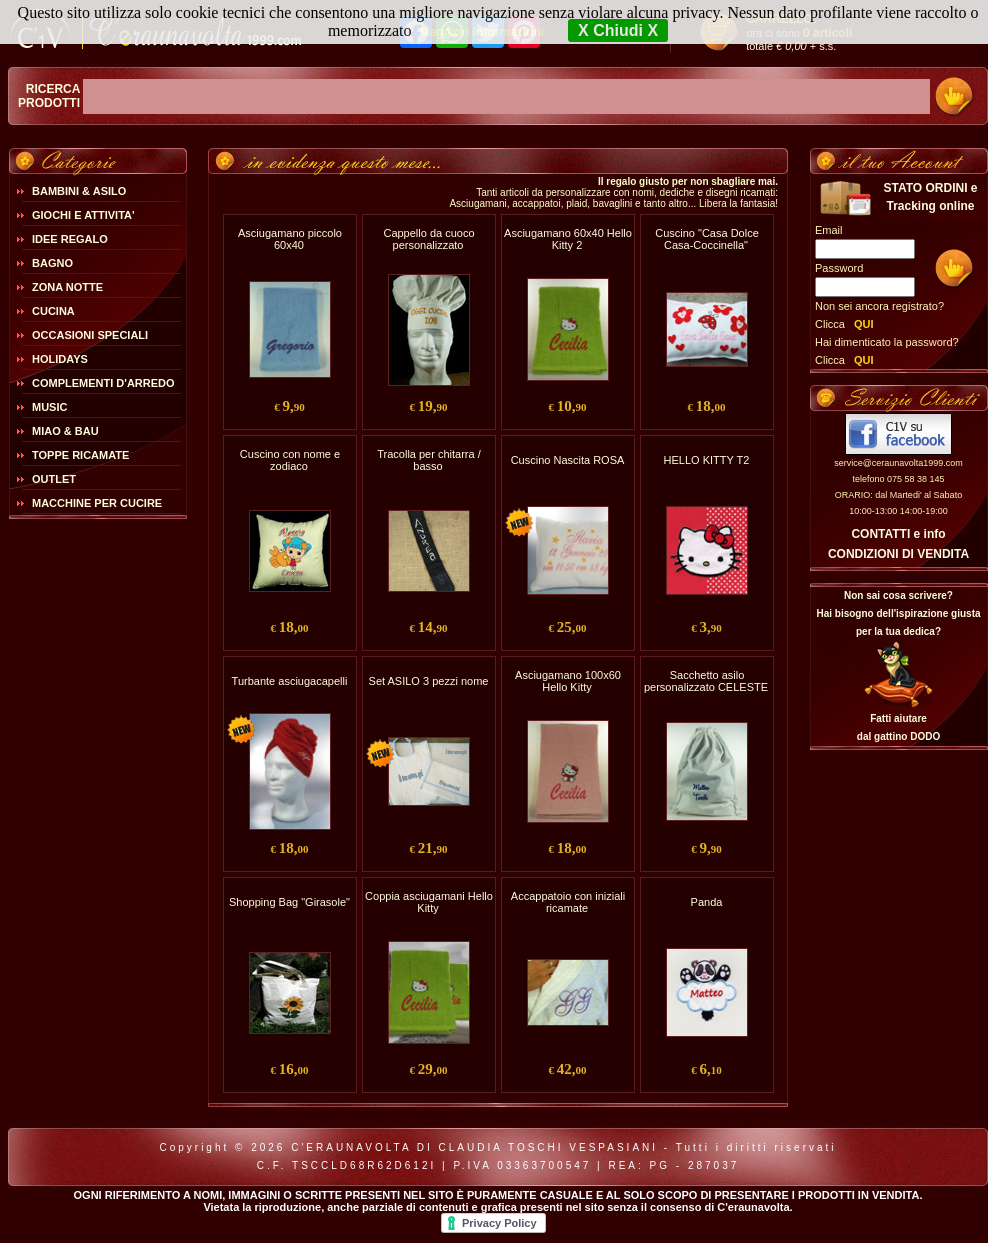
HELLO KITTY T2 (707, 460)
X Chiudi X (618, 30)
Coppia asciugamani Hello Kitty (429, 902)
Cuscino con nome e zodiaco (290, 460)
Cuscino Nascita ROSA (568, 460)
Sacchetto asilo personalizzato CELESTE (706, 681)
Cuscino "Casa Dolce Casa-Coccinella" (707, 239)
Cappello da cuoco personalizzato (428, 239)
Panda (707, 902)
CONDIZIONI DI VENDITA (898, 554)
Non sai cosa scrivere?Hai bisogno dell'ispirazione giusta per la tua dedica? (898, 613)
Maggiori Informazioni (481, 32)
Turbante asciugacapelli (290, 681)
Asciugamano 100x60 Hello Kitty (568, 681)
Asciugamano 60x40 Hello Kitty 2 (568, 239)
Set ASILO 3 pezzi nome (429, 681)
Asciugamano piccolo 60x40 (290, 239)
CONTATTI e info (898, 534)
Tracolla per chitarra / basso (429, 460)
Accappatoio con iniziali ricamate (568, 902)
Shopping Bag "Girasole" (289, 902)
